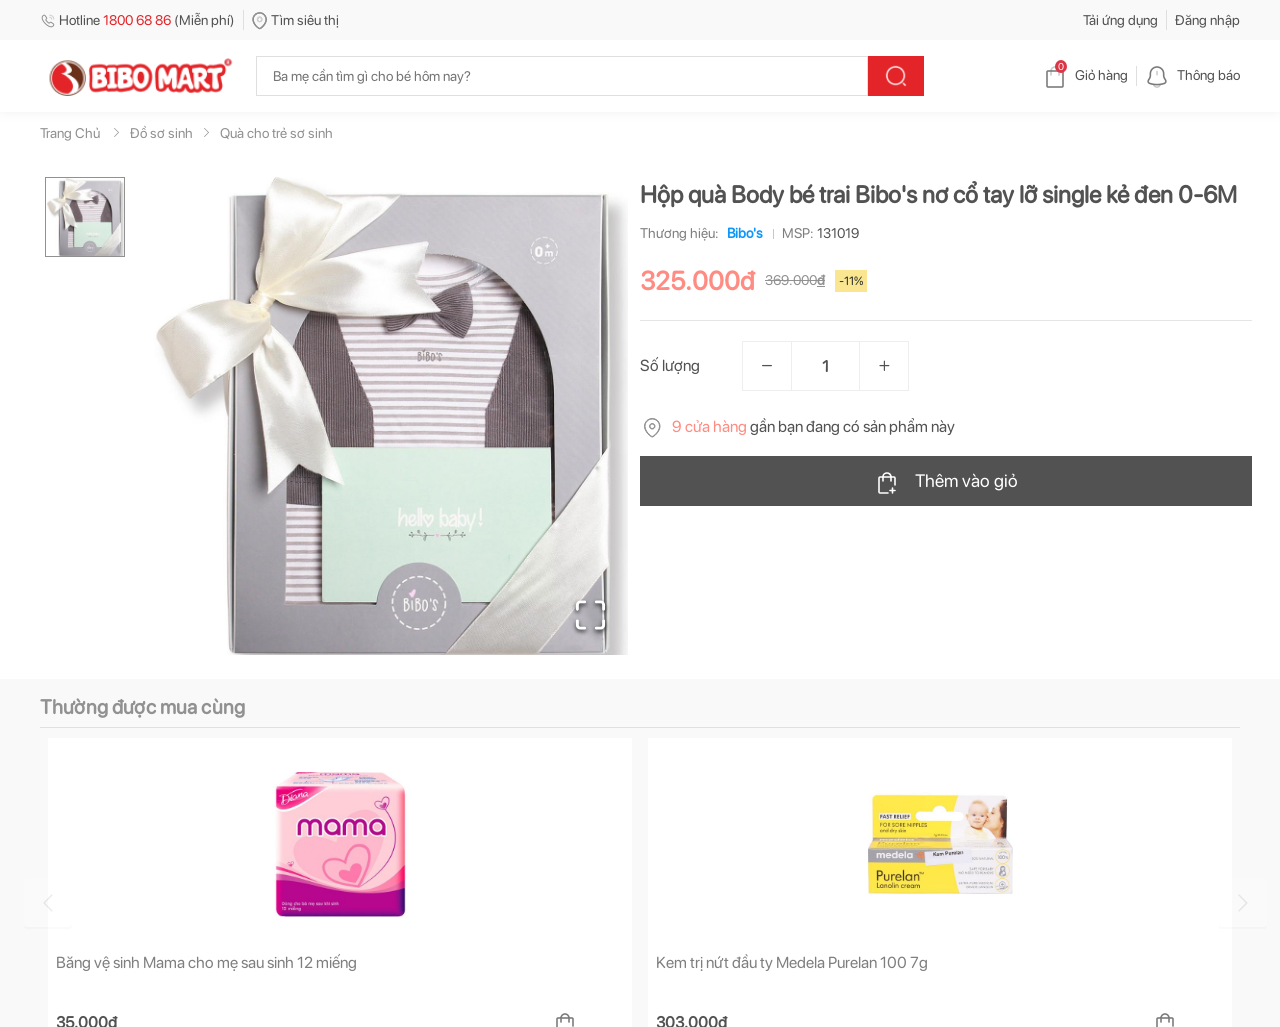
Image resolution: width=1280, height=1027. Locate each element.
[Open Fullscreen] (590, 615)
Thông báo (1192, 75)
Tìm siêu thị (295, 20)
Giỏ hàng (1085, 75)
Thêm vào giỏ (946, 482)
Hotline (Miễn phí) (137, 20)
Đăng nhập (1207, 20)
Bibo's (741, 233)
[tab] (109, 780)
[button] (389, 416)
